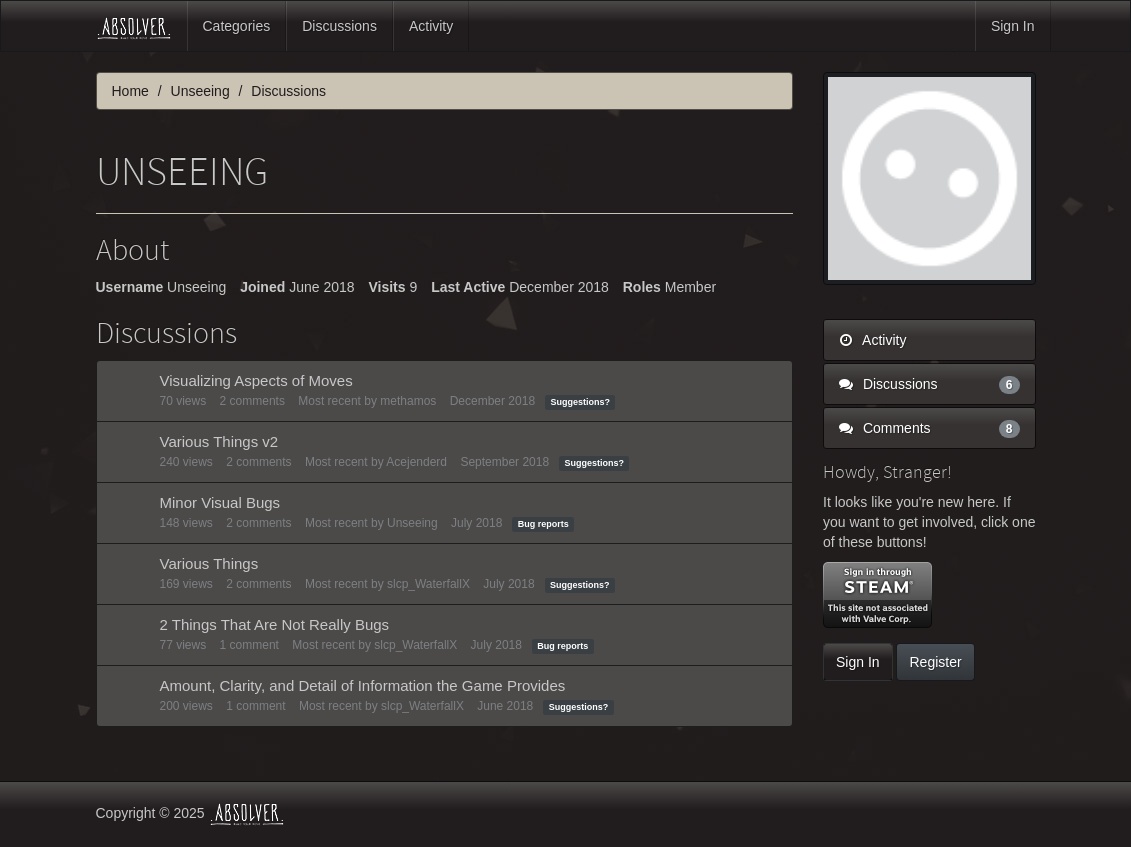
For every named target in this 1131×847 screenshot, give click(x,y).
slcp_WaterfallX (428, 584)
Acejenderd (416, 462)
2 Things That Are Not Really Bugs (275, 624)
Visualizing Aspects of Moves (256, 380)
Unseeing (412, 523)
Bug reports (543, 524)
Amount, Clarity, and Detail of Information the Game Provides (363, 685)
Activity (431, 26)
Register (935, 662)
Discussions (339, 26)
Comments (929, 428)
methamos (408, 401)
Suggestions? (580, 402)
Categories (237, 26)
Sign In (1013, 26)
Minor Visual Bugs (220, 502)
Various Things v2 (219, 441)
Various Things (209, 563)
